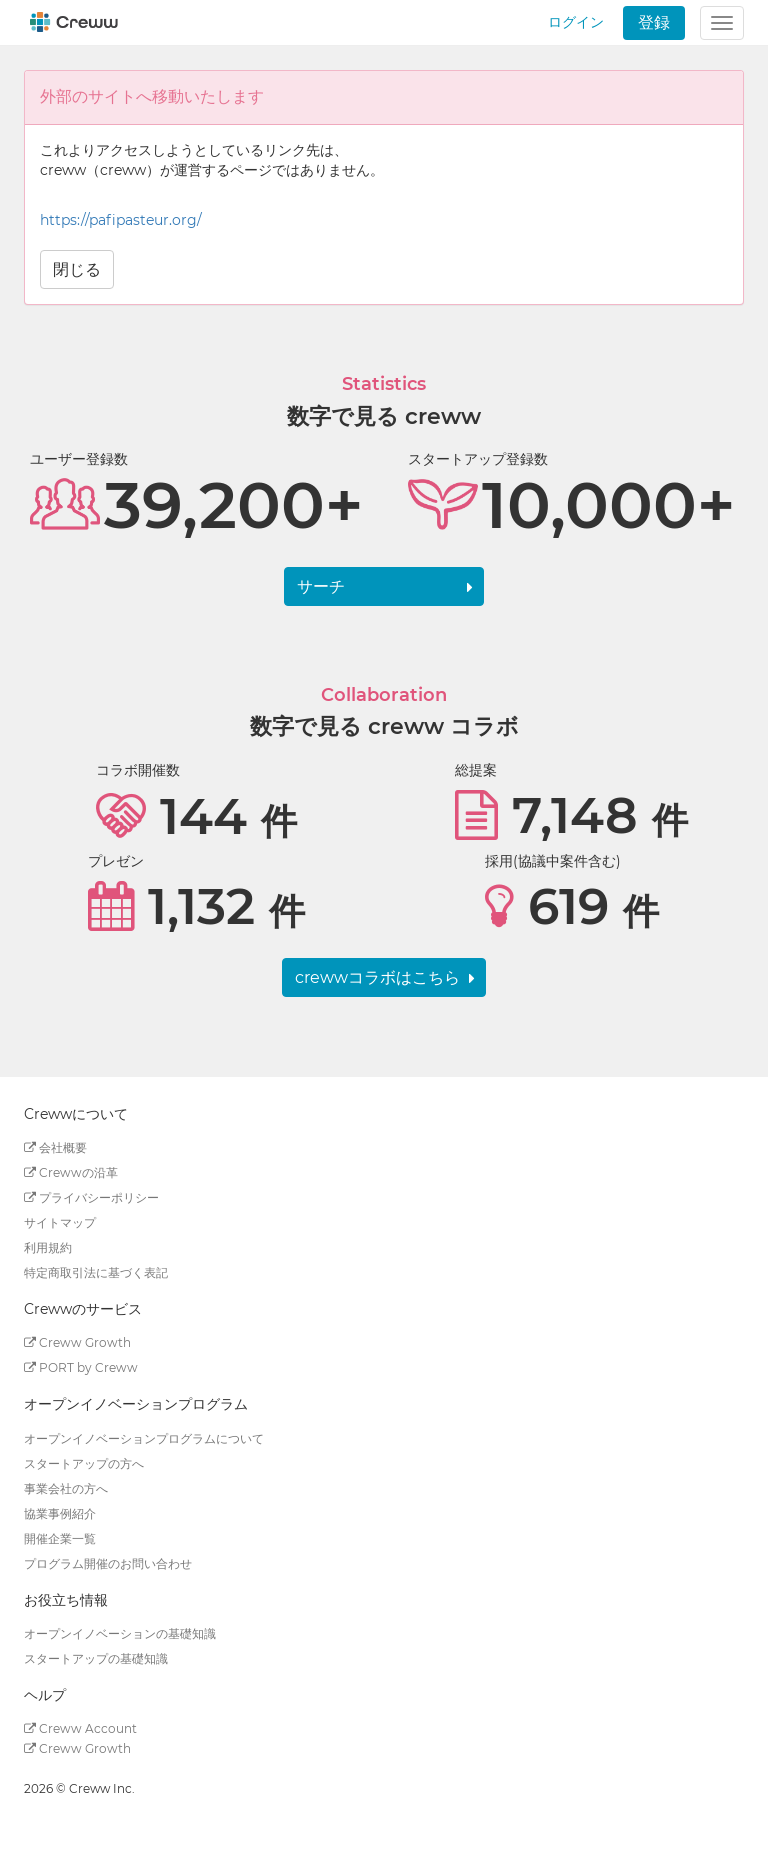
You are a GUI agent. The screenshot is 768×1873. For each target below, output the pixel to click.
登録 (654, 22)
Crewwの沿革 (71, 1172)
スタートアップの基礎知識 (96, 1658)
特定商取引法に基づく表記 (96, 1272)
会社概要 (55, 1147)
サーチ (321, 586)
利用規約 (48, 1247)
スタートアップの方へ (84, 1463)
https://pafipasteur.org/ (121, 220)
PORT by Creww (81, 1367)
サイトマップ (60, 1222)
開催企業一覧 (60, 1538)
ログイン (576, 22)
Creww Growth (77, 1342)
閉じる (77, 269)
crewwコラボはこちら (377, 977)
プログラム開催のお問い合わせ (108, 1563)
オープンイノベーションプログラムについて (144, 1438)
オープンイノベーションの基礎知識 (120, 1633)
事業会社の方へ (66, 1488)
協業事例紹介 (60, 1513)
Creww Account (80, 1728)
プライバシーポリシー (91, 1197)
